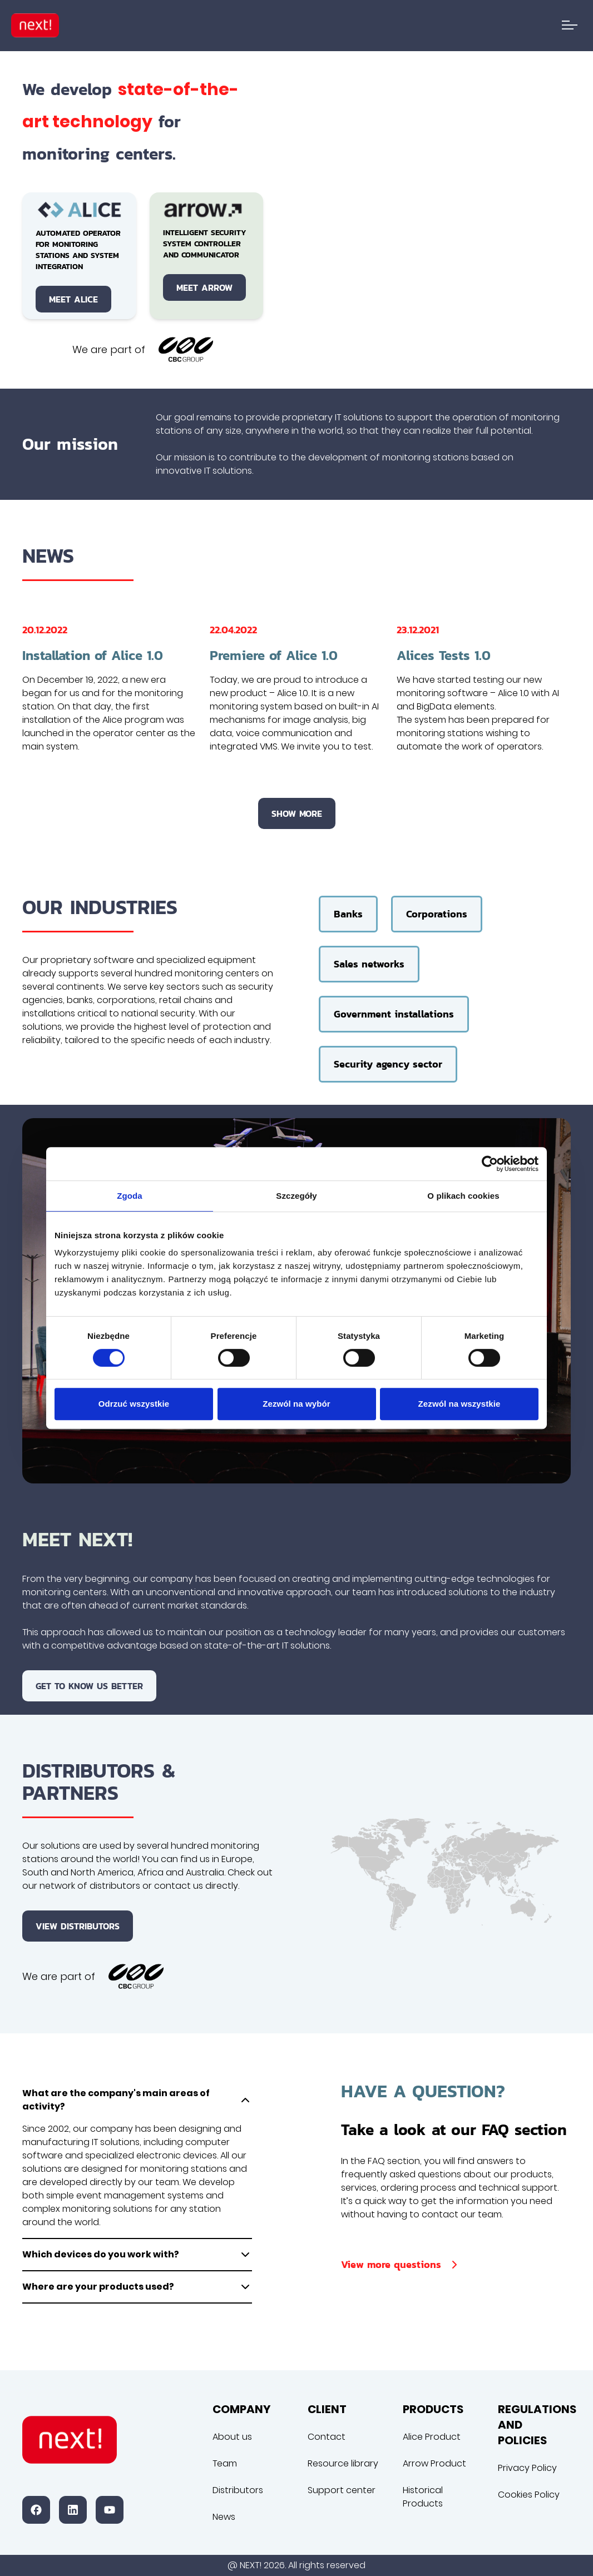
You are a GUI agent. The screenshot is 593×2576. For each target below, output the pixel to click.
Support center (341, 2490)
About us (232, 2436)
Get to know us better (89, 1685)
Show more (296, 813)
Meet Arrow (204, 287)
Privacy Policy (527, 2467)
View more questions (401, 2264)
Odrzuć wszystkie (133, 1403)
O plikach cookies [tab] (463, 1195)
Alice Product (432, 2436)
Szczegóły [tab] (296, 1195)
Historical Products (423, 2497)
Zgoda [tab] (129, 1195)
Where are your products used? (137, 2287)
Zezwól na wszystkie (459, 1403)
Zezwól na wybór (296, 1403)
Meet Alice (73, 299)
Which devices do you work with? (137, 2254)
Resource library (343, 2463)
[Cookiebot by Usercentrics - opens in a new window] (489, 1163)
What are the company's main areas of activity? (137, 2100)
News (224, 2516)
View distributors (78, 1926)
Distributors (238, 2490)
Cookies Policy (529, 2494)
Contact (326, 2436)
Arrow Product (434, 2463)
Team (225, 2463)
